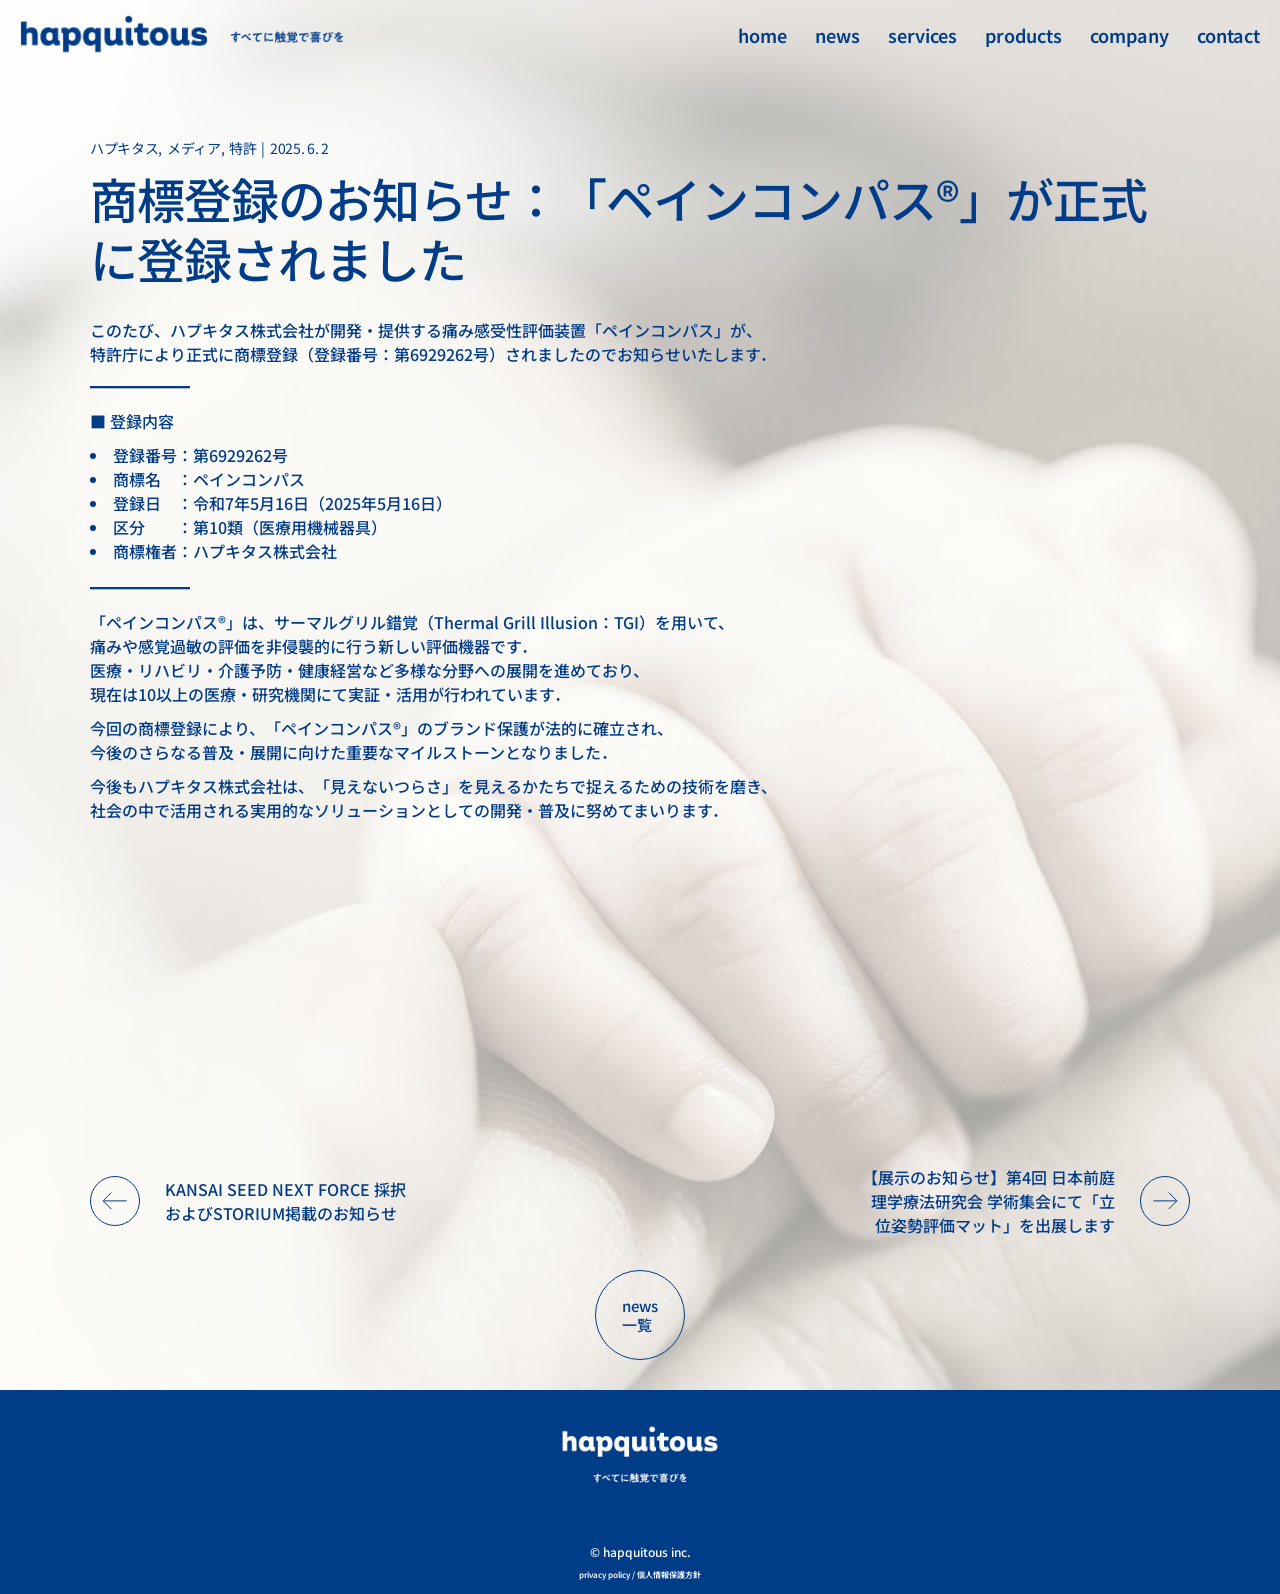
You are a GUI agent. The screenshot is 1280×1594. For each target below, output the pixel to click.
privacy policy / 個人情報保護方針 (640, 1574)
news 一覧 (640, 1315)
